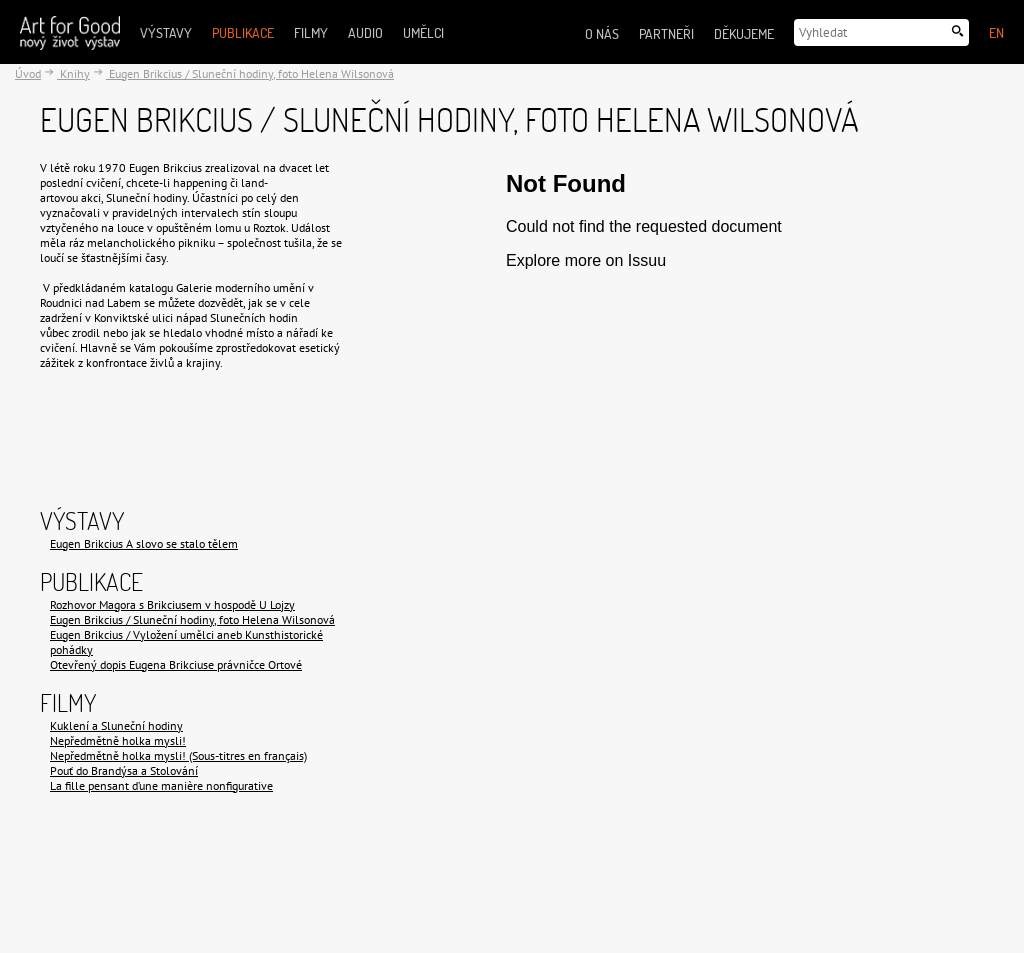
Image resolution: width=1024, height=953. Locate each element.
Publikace (243, 32)
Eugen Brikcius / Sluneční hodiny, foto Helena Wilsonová (250, 73)
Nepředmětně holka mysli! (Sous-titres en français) (178, 755)
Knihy (73, 73)
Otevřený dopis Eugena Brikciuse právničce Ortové (176, 664)
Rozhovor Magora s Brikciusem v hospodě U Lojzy (172, 604)
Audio (365, 32)
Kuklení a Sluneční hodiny (116, 725)
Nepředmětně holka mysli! (118, 740)
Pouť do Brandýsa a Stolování (124, 770)
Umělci (423, 32)
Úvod (28, 73)
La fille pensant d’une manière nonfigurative (161, 785)
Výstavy (166, 32)
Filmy (311, 32)
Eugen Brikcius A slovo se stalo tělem (144, 543)
